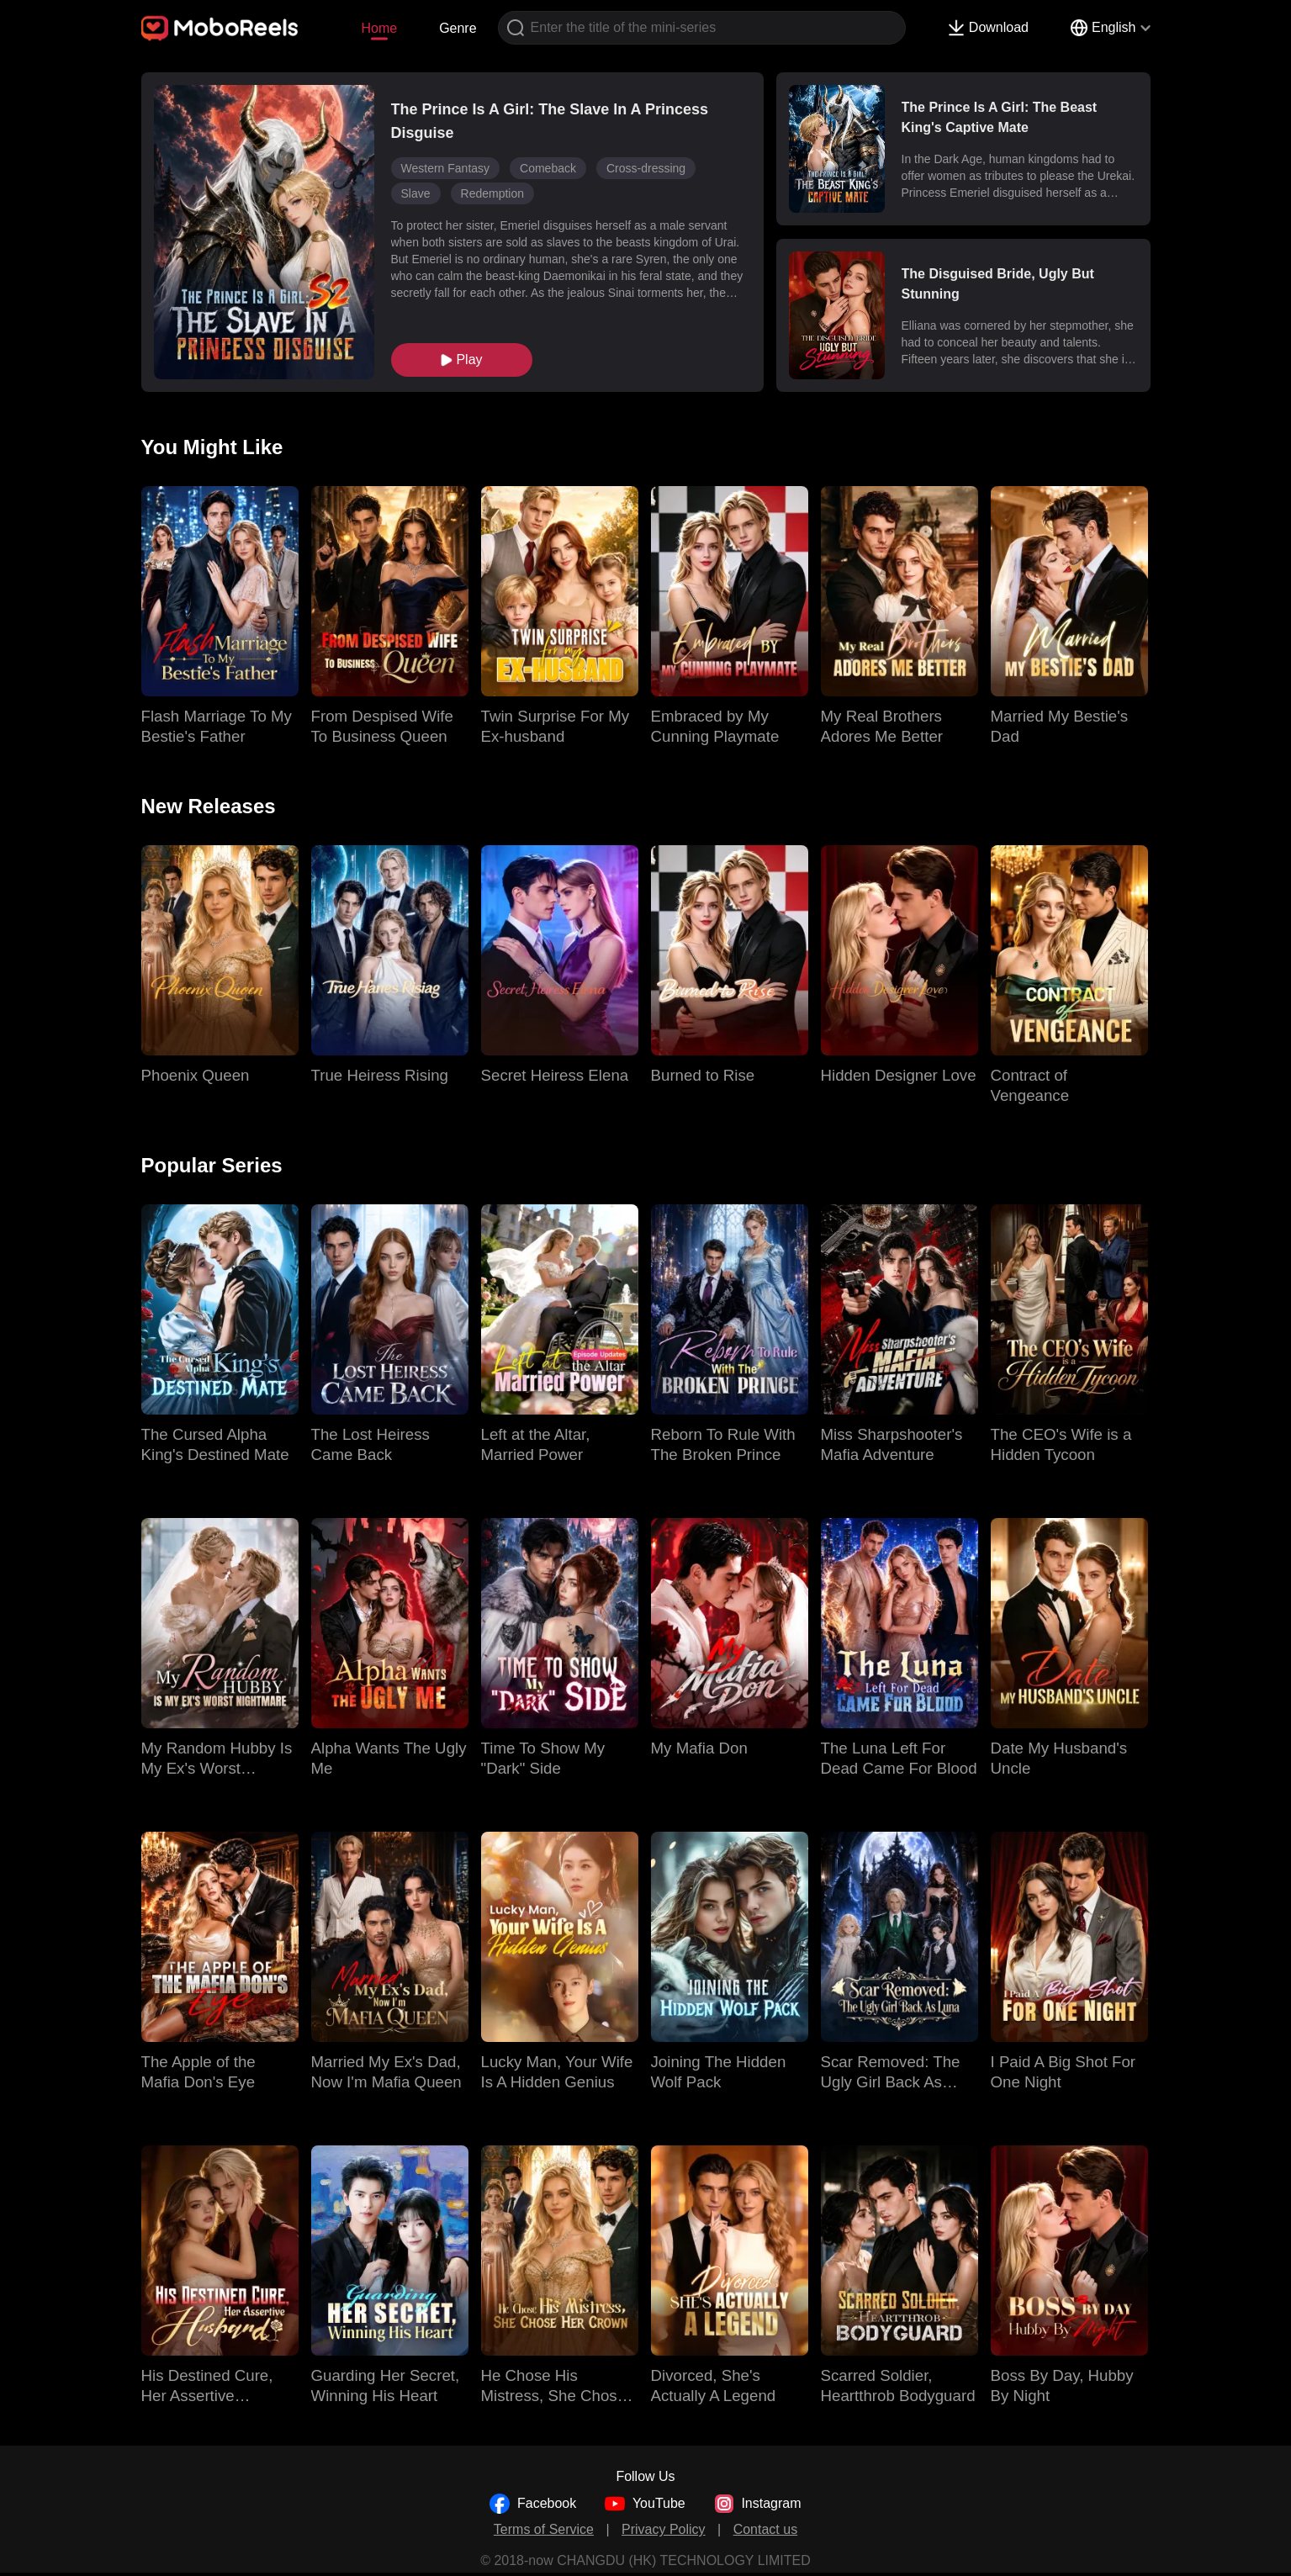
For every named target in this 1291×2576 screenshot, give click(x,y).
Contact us (765, 2529)
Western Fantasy (445, 168)
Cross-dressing (645, 168)
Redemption (493, 193)
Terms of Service (544, 2529)
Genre (457, 28)
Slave (416, 193)
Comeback (548, 168)
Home (379, 28)
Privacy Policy (664, 2529)
